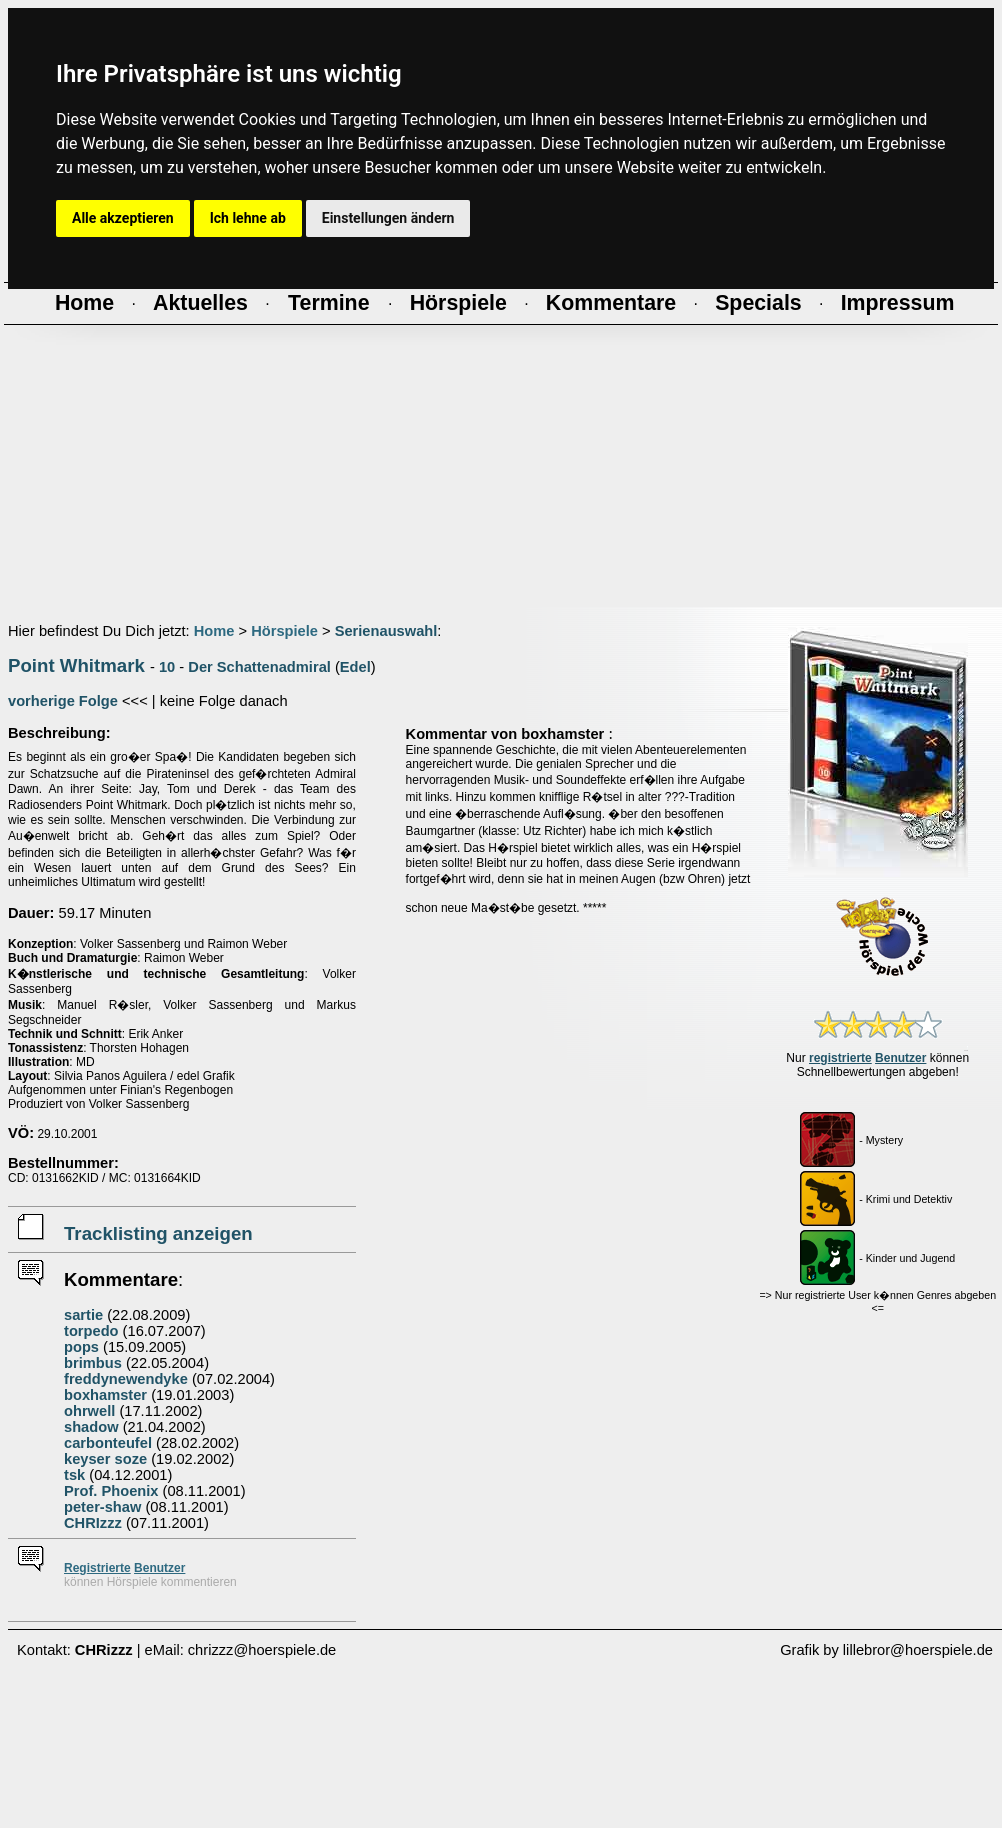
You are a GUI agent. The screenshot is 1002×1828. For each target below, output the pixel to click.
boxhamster (105, 1395)
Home (214, 631)
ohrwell (89, 1411)
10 (167, 667)
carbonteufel (108, 1443)
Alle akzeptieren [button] (123, 218)
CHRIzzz (93, 1523)
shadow (91, 1427)
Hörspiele (284, 631)
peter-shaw (102, 1507)
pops (81, 1347)
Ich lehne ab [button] (248, 218)
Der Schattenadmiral (259, 667)
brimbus (93, 1363)
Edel (355, 667)
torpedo (91, 1331)
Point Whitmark (76, 665)
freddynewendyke (126, 1379)
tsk (74, 1475)
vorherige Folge (63, 701)
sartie (83, 1315)
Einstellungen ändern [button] (388, 218)
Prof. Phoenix (111, 1491)
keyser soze (105, 1459)
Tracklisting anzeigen (158, 1233)
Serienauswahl (386, 631)
